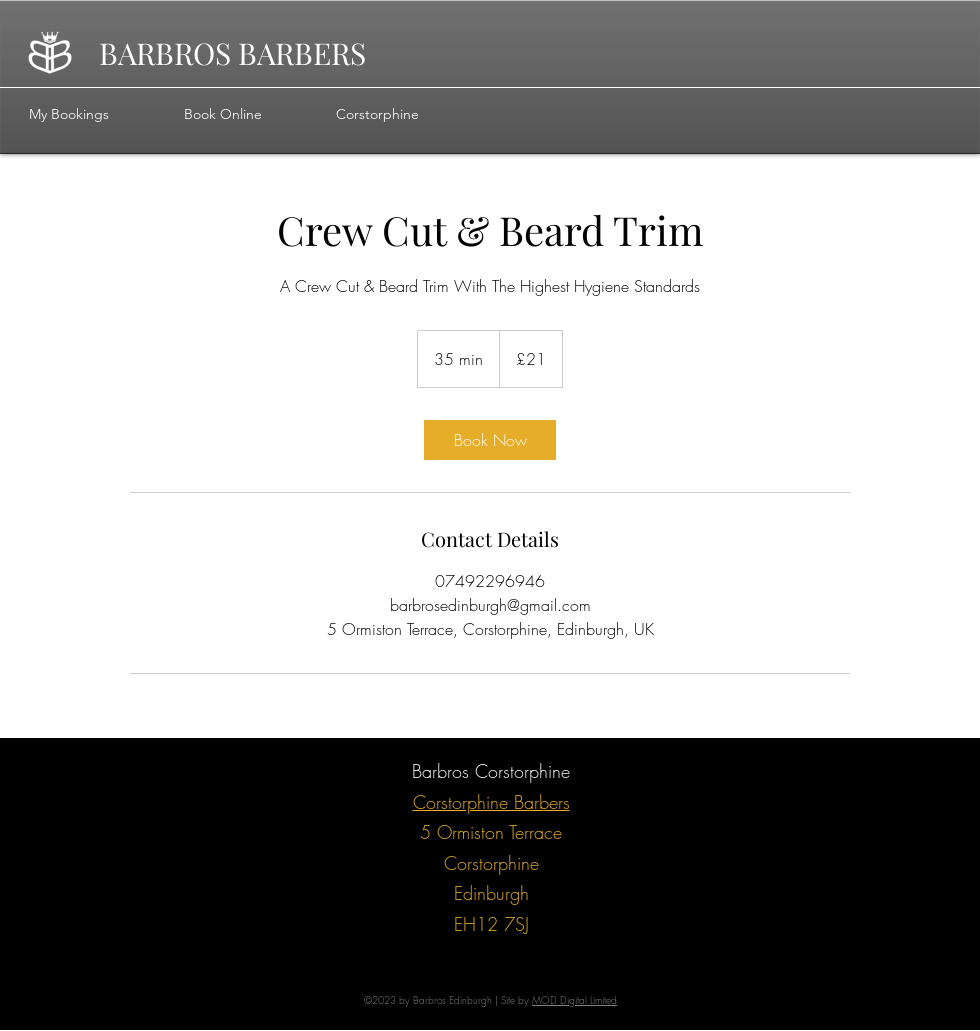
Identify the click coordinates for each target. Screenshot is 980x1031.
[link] (490, 440)
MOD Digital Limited (574, 1000)
